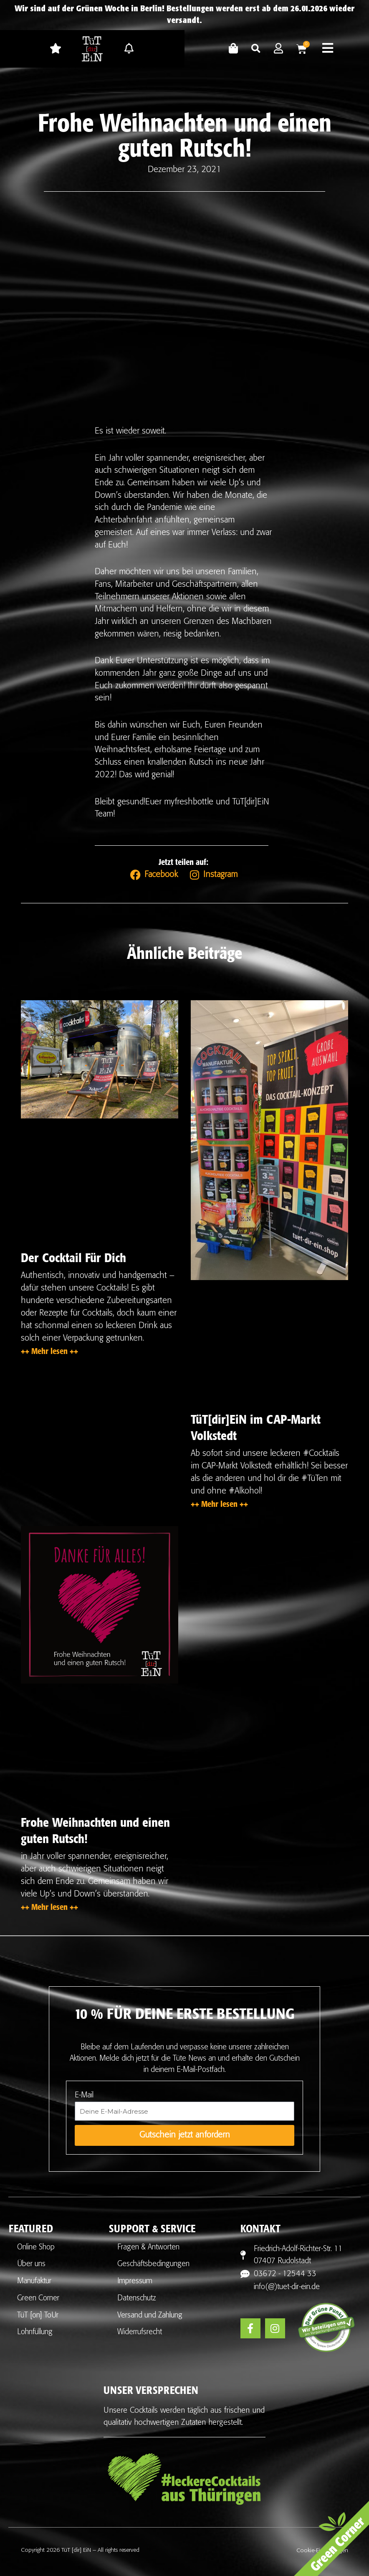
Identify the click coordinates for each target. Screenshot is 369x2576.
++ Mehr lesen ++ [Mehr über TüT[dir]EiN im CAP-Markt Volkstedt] (219, 1503)
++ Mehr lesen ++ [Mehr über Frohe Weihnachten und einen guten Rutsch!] (49, 1906)
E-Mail (84, 2094)
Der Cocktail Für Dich (73, 1256)
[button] (256, 49)
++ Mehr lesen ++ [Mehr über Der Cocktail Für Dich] (49, 1350)
